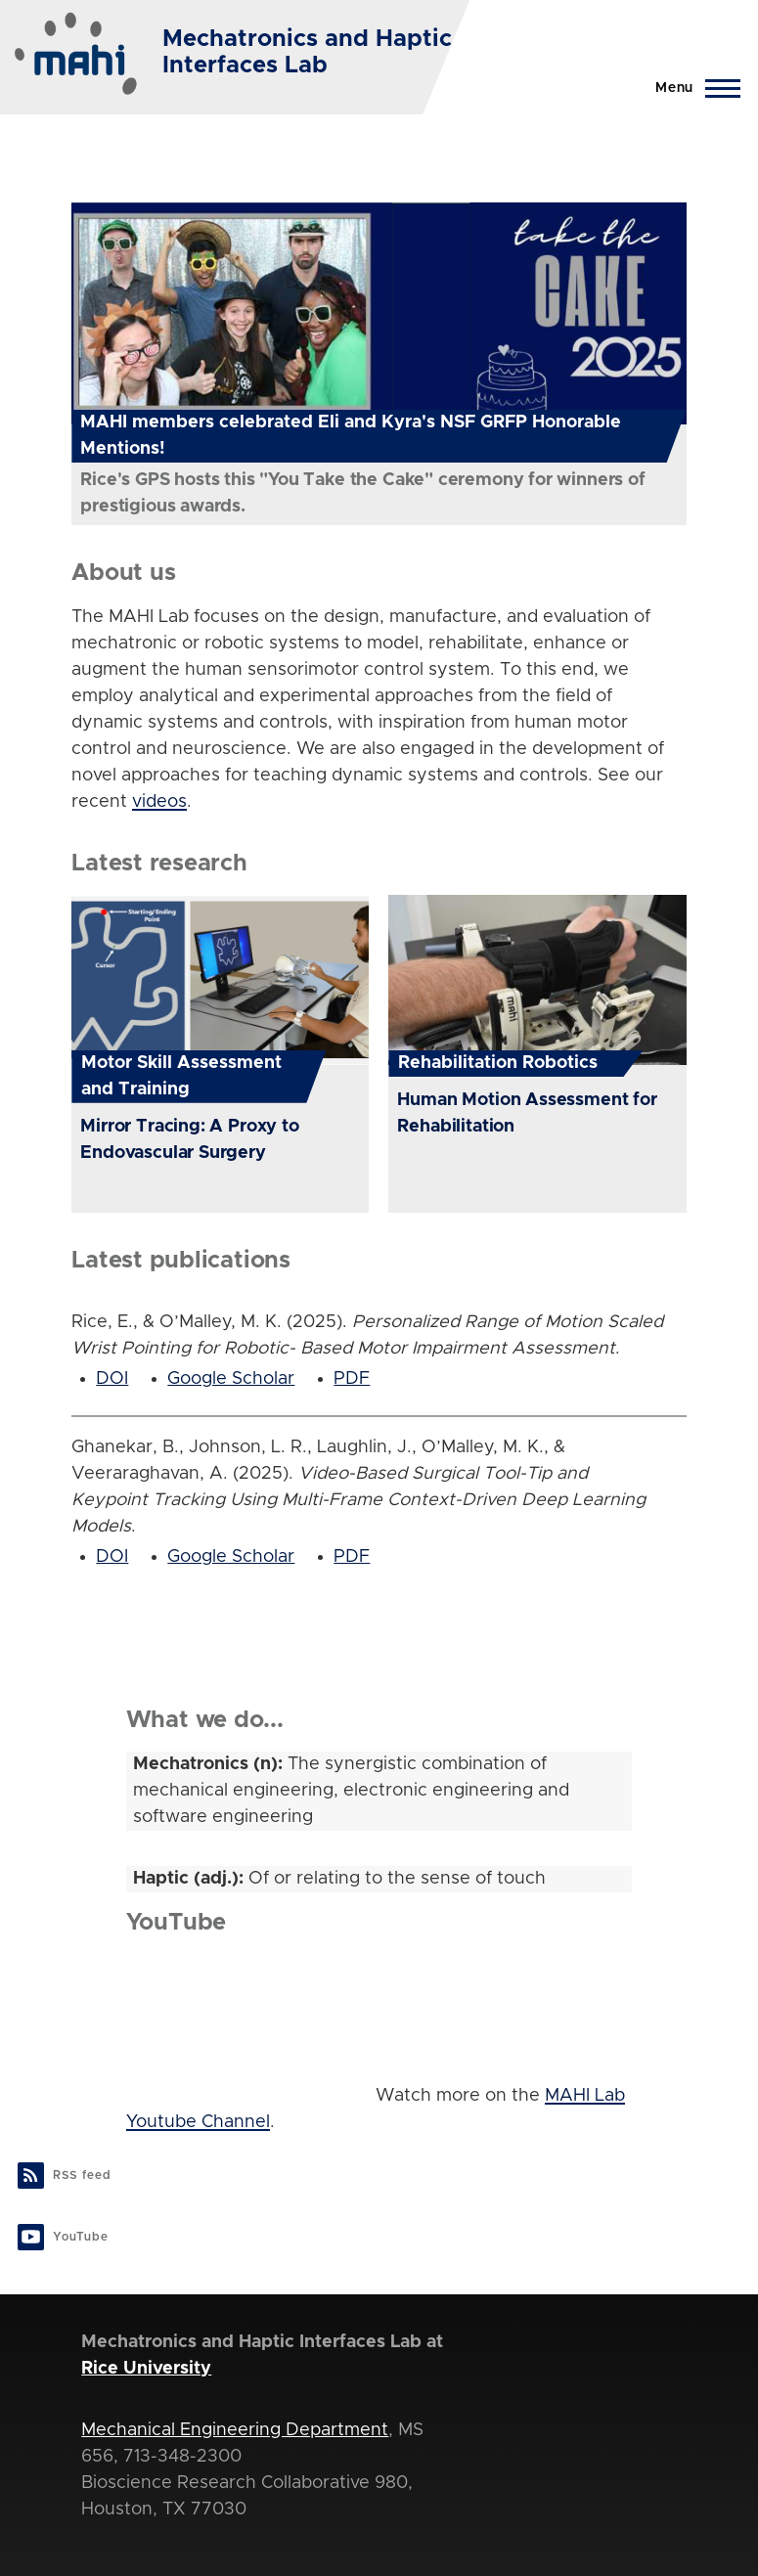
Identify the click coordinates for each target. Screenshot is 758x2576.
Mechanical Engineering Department (234, 2430)
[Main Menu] (692, 88)
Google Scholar (230, 1379)
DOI (112, 1379)
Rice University (146, 2368)
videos (159, 802)
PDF (352, 1379)
